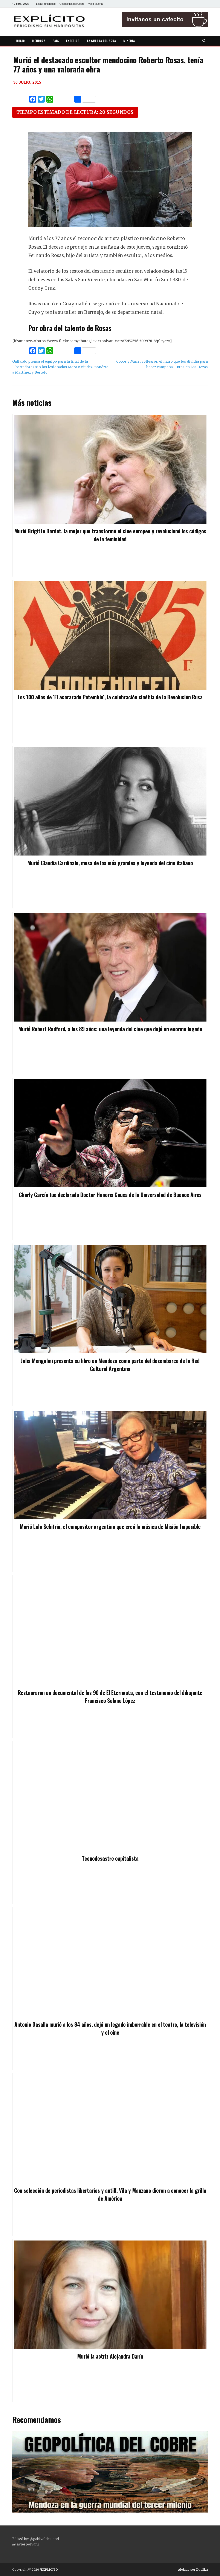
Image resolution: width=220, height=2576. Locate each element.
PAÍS (56, 40)
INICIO (20, 40)
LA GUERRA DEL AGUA (101, 40)
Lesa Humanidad (46, 3)
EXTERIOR (73, 40)
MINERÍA (129, 40)
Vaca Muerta (95, 3)
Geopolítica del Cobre (72, 3)
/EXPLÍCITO (49, 2569)
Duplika (202, 2569)
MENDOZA (38, 40)
